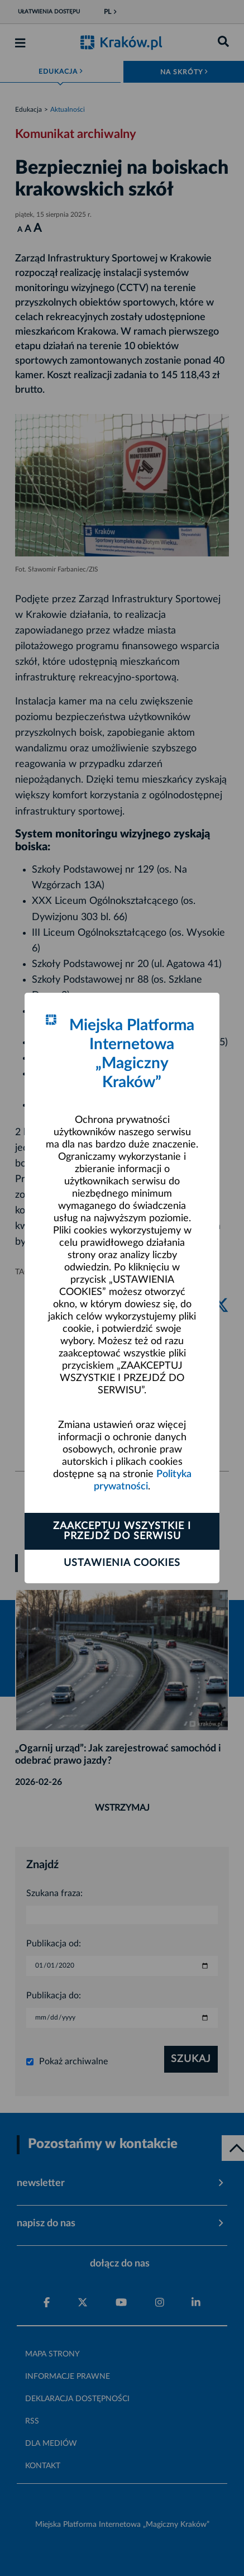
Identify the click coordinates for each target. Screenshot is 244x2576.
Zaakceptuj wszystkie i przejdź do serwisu (122, 1531)
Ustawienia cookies (122, 1563)
